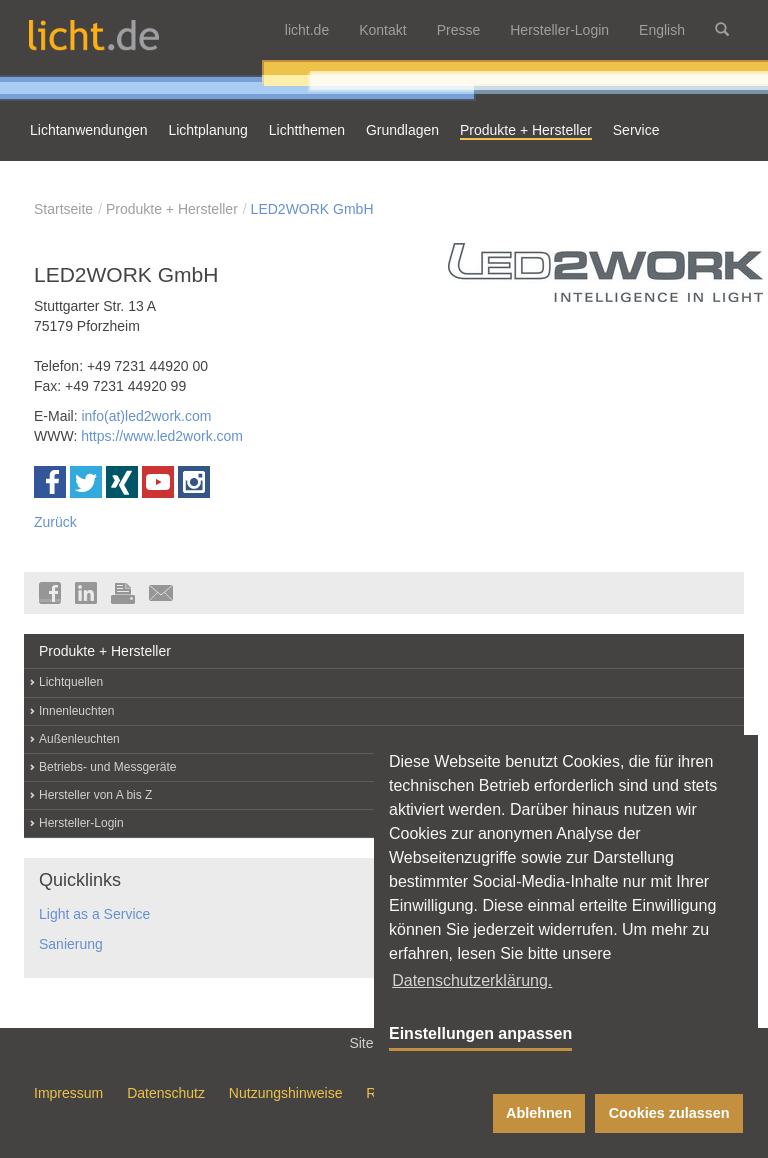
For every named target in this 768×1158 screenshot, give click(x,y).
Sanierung (71, 944)
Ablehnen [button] (539, 1113)
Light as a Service (94, 914)
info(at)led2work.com (146, 416)
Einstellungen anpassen (480, 1033)
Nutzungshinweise (286, 1093)
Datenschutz (166, 1093)
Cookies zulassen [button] (669, 1113)
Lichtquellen (71, 682)
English (662, 30)
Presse (459, 30)
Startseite (63, 209)
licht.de (307, 30)
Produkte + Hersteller (172, 209)
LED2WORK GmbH (312, 209)
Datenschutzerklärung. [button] (472, 980)
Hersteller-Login (559, 30)
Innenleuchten (76, 711)
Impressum (68, 1093)
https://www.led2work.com (162, 436)
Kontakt (382, 30)
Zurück (55, 522)
